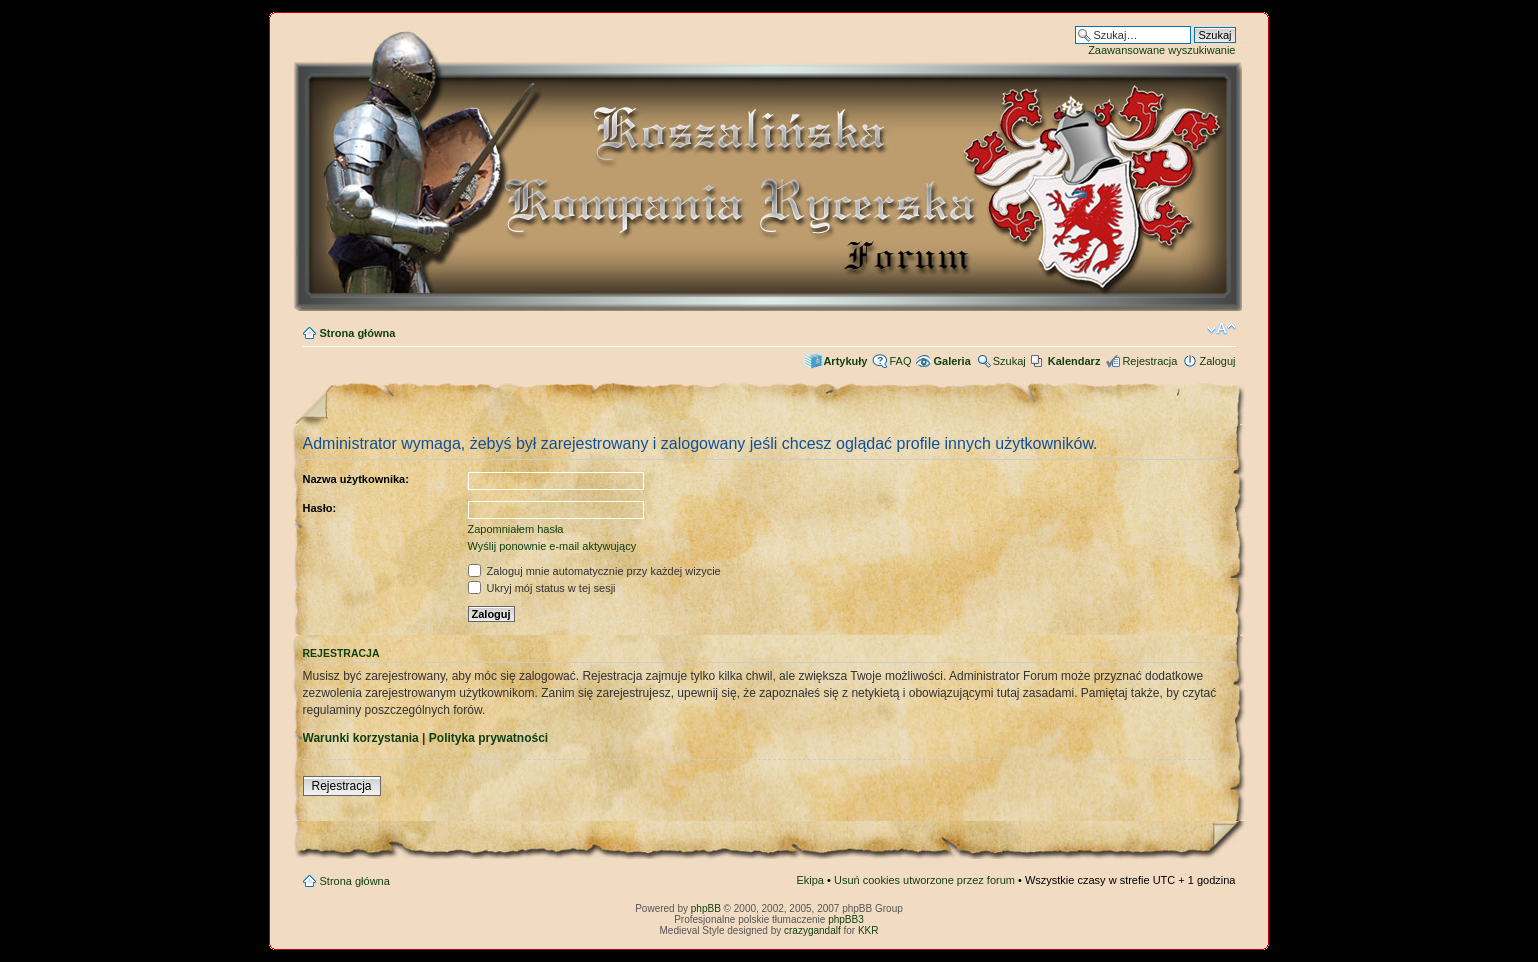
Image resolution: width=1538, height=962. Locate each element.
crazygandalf (812, 930)
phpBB (706, 908)
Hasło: (320, 508)
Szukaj (1009, 361)
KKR (868, 930)
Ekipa (810, 880)
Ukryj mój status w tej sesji (542, 588)
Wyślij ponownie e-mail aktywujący (552, 546)
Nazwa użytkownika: (356, 479)
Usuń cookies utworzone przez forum (924, 880)
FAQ (900, 361)
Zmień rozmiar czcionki (1221, 329)
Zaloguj (1217, 361)
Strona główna (358, 333)
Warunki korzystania (361, 738)
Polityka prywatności (488, 738)
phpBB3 (846, 919)
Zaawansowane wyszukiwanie (1161, 50)
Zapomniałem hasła (516, 529)
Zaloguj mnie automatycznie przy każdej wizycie (594, 571)
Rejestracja (1149, 361)
